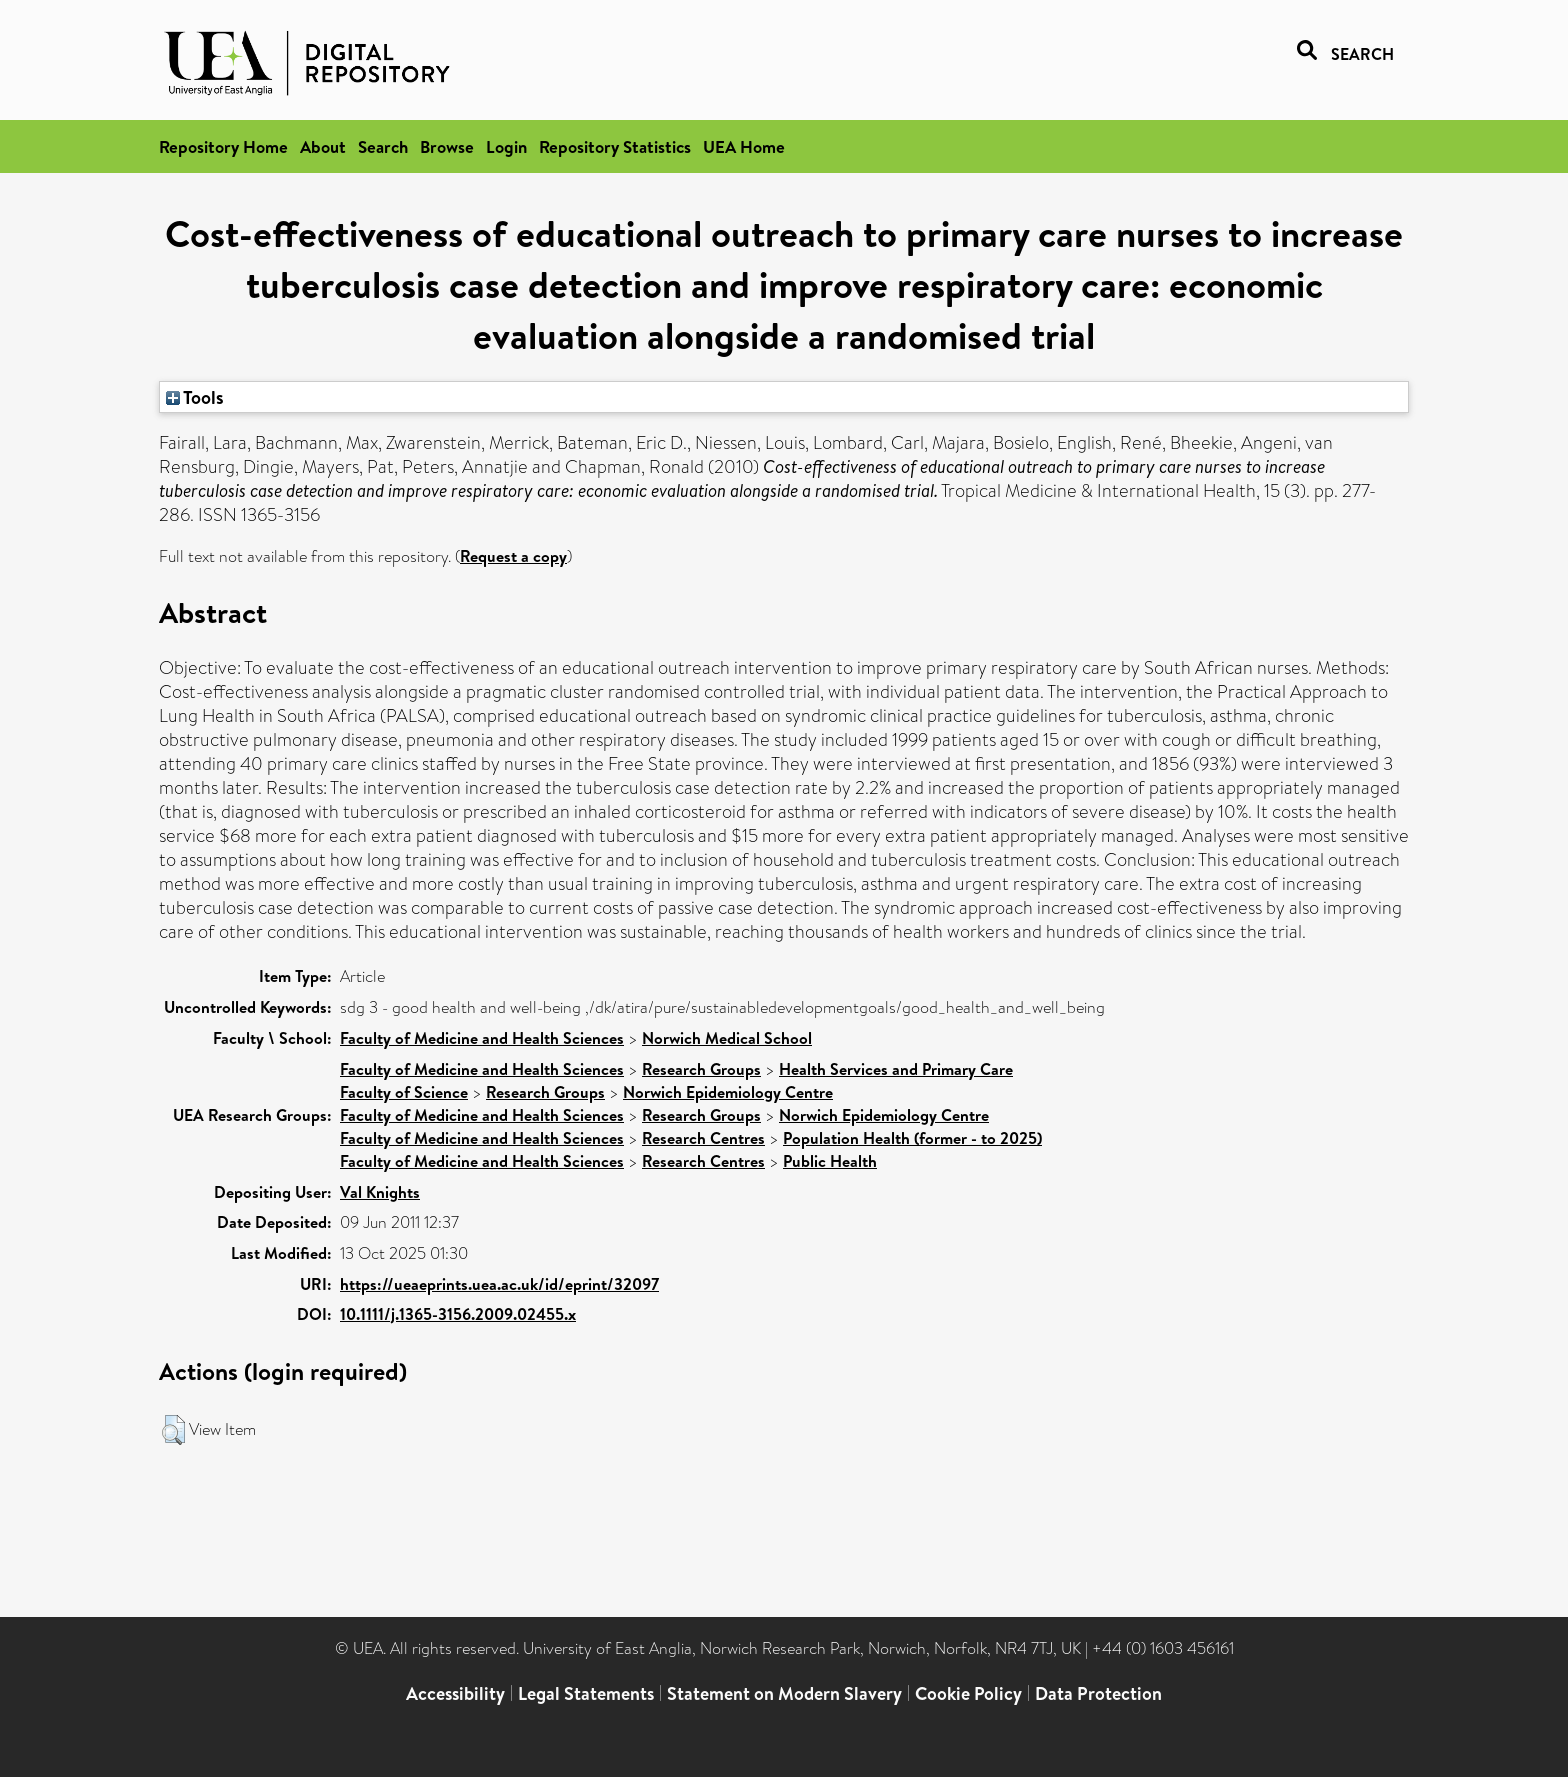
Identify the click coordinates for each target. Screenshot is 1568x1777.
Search (383, 146)
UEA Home (744, 146)
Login (506, 146)
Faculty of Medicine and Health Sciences (482, 1038)
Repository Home (223, 146)
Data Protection (1098, 1693)
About (323, 146)
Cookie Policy (968, 1693)
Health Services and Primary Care (896, 1069)
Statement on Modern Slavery (784, 1693)
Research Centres (703, 1138)
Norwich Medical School (727, 1038)
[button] (173, 1430)
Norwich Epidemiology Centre (728, 1092)
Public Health (830, 1161)
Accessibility (455, 1693)
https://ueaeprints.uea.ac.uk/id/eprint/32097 (499, 1284)
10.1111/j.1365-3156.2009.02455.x (458, 1314)
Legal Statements (586, 1693)
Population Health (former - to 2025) (912, 1138)
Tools (195, 397)
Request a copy (513, 556)
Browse (447, 146)
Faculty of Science (404, 1092)
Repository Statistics (615, 146)
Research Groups (701, 1069)
